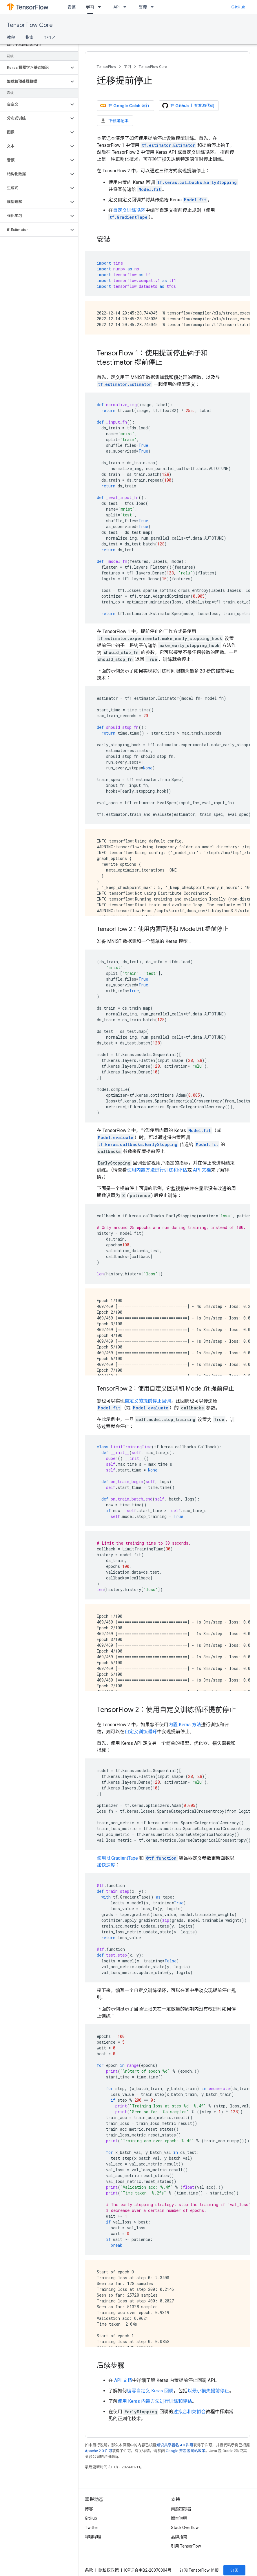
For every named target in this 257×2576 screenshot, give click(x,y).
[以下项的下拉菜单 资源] (154, 7)
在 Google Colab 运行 (125, 106)
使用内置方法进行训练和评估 (157, 1170)
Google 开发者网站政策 (185, 2451)
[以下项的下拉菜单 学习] (101, 7)
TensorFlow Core (30, 25)
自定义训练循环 (129, 210)
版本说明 (179, 2518)
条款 (89, 2570)
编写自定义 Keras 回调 (150, 2391)
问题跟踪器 (181, 2509)
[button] (34, 67)
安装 (72, 7)
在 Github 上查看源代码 (188, 106)
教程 (11, 37)
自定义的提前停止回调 (148, 1401)
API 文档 (202, 1170)
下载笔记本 (114, 121)
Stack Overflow (185, 2527)
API (116, 7)
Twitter (91, 2527)
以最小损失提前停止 (208, 2391)
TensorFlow (106, 66)
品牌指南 (179, 2537)
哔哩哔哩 (93, 2537)
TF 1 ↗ (50, 37)
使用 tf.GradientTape (117, 1858)
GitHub (238, 7)
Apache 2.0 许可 (98, 2451)
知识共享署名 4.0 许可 (174, 2445)
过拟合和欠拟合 (189, 2411)
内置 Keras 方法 (184, 1724)
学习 (127, 66)
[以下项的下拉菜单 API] (127, 7)
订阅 (234, 2570)
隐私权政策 (109, 2570)
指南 (29, 37)
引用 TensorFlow (186, 2546)
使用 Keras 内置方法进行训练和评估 (155, 2401)
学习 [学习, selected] (90, 7)
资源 (143, 7)
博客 (89, 2509)
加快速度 (106, 1865)
